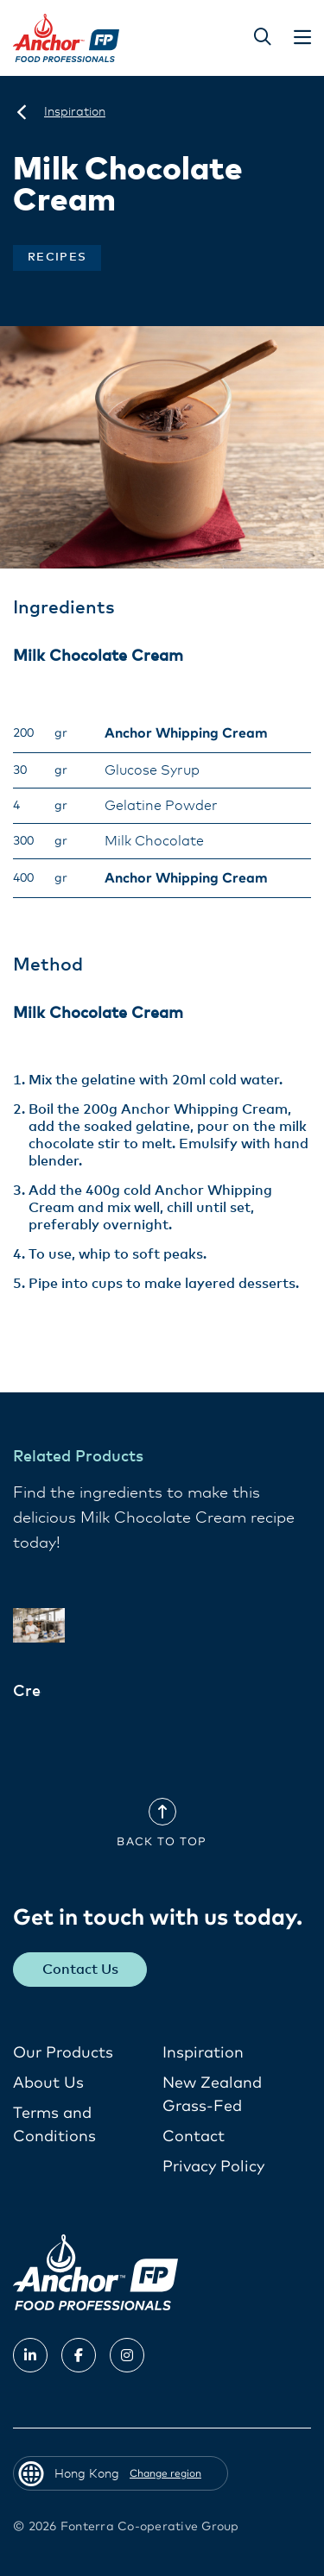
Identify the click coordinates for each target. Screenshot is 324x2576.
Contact (193, 2137)
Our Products (63, 2053)
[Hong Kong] (21, 112)
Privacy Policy (213, 2167)
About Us (48, 2083)
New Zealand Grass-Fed (212, 2095)
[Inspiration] (74, 112)
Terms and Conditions (54, 2125)
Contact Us (80, 1969)
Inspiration (203, 2053)
